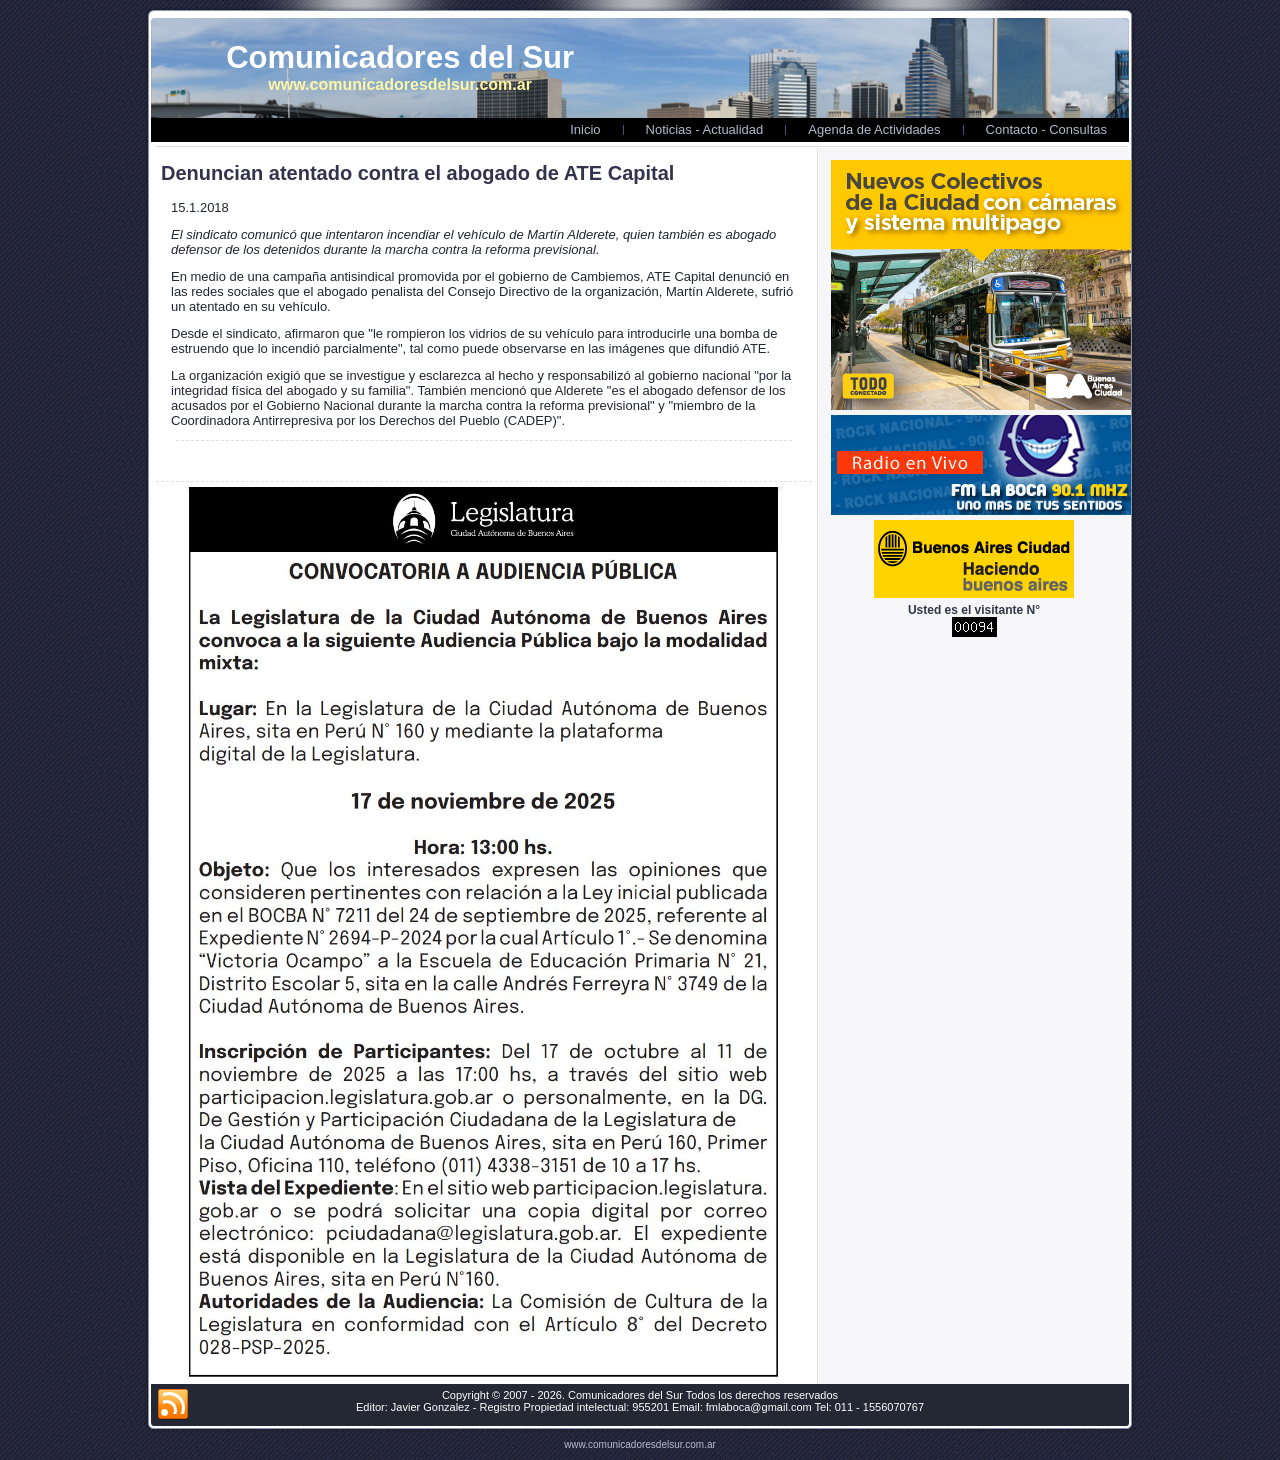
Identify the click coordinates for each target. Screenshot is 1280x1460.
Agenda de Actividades (874, 129)
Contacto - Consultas (1046, 129)
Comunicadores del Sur (400, 57)
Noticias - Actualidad (705, 129)
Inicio (585, 129)
